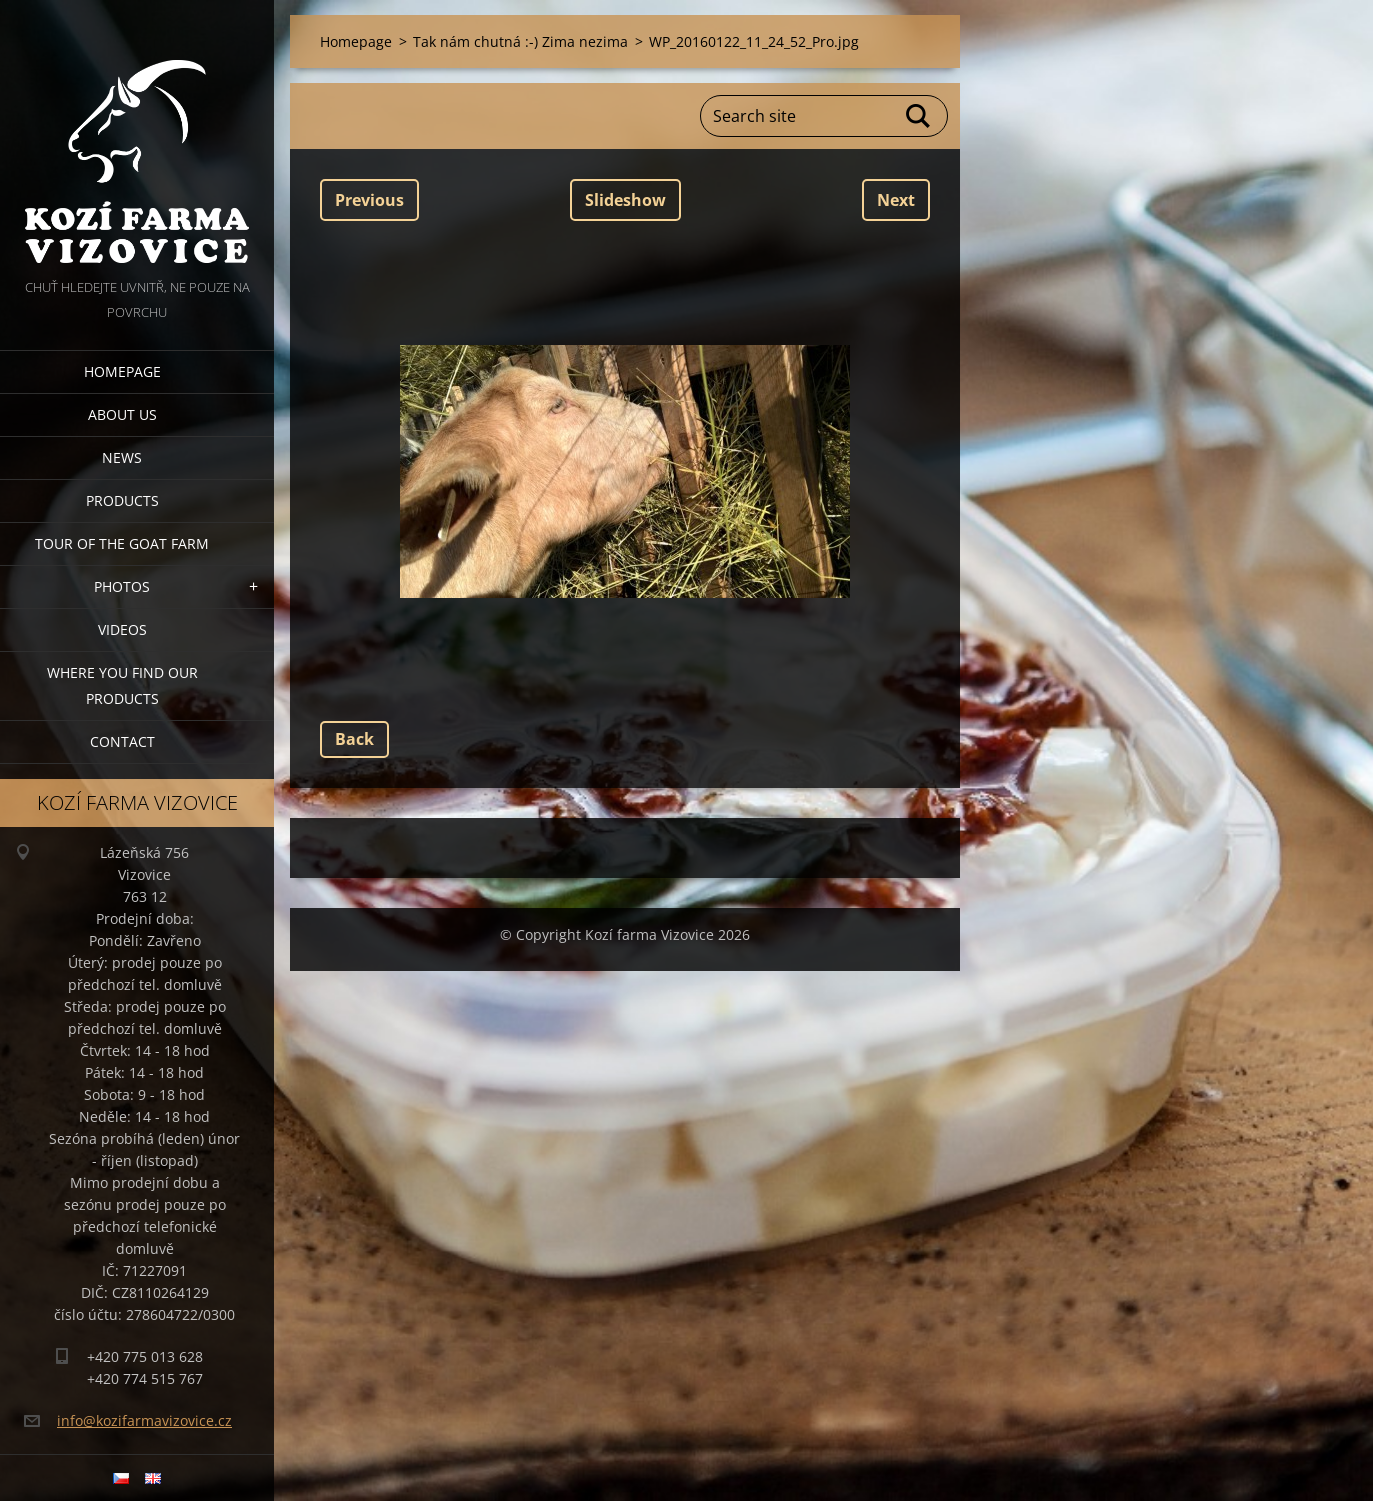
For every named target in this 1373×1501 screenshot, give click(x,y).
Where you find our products (122, 685)
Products (122, 500)
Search (919, 116)
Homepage (122, 371)
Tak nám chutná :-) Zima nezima (520, 41)
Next (896, 200)
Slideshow (625, 200)
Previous (369, 200)
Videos (122, 629)
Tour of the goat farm (122, 543)
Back (354, 739)
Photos (122, 586)
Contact (122, 741)
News (122, 457)
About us (122, 414)
